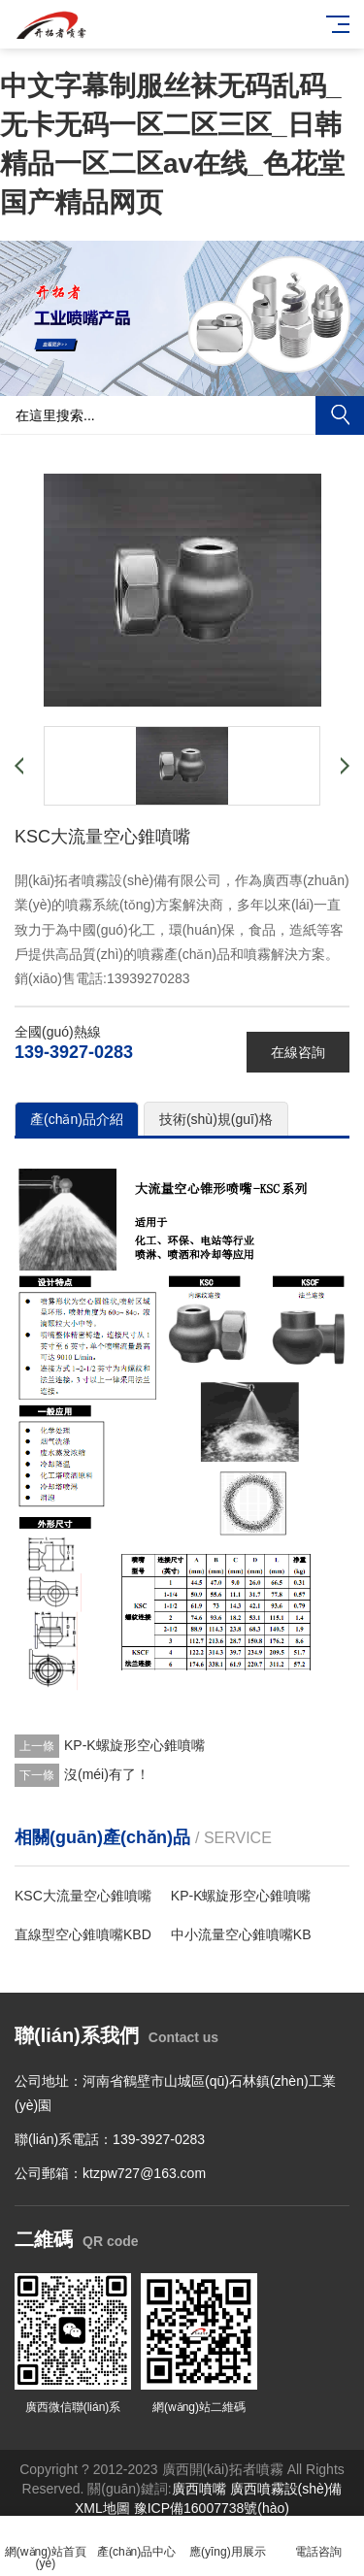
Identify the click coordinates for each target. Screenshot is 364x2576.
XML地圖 (102, 2508)
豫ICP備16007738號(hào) (211, 2508)
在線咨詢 (298, 1052)
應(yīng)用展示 (228, 2541)
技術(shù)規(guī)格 (216, 1119)
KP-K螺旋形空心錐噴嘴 (134, 1745)
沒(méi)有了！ (106, 1774)
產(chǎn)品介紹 (76, 1119)
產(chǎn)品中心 (136, 2541)
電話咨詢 (318, 2541)
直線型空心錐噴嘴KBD (83, 1934)
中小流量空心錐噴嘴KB (241, 1934)
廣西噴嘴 (199, 2488)
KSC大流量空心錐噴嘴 (83, 1895)
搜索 (339, 415)
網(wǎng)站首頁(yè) (45, 2546)
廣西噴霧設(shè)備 (286, 2488)
